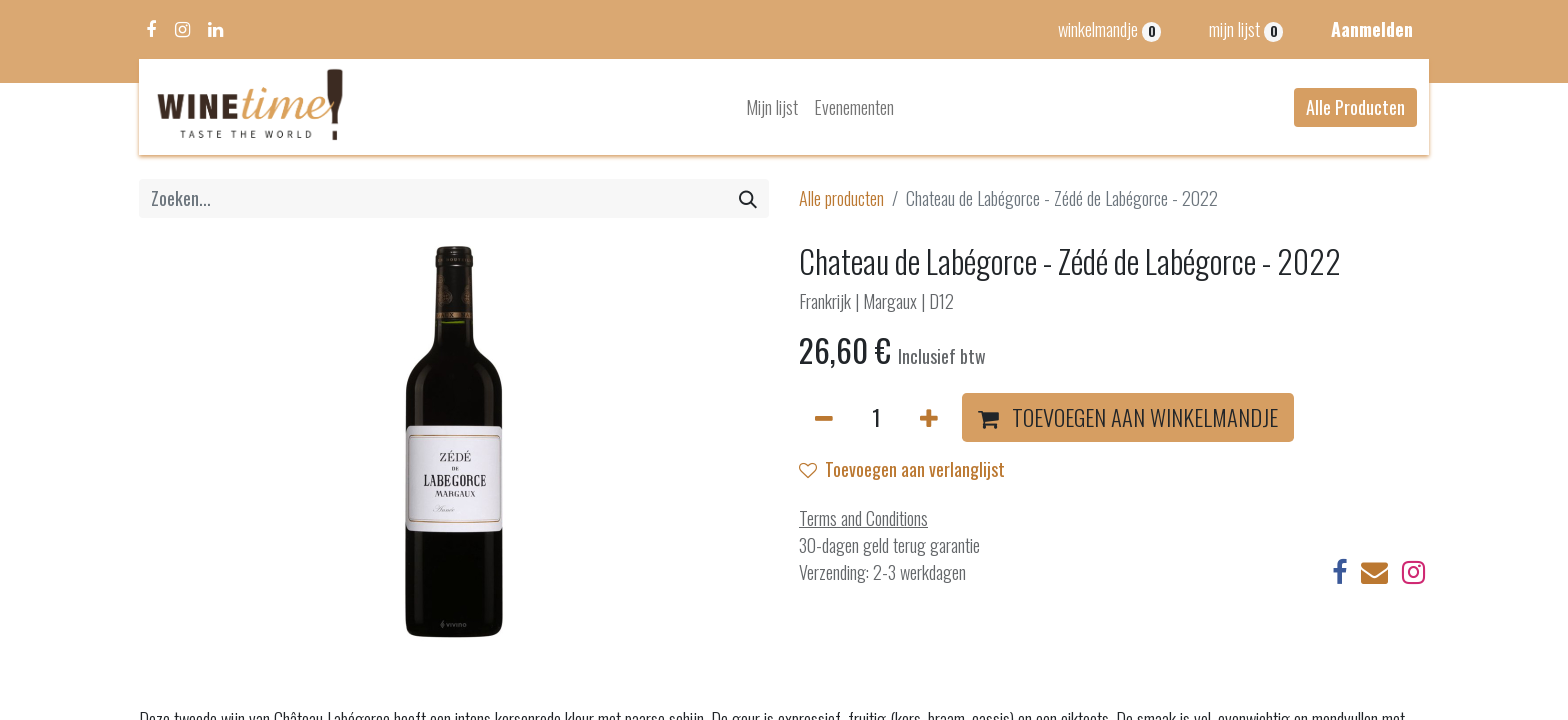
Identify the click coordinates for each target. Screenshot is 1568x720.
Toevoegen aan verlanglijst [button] (902, 469)
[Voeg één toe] (929, 418)
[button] (1128, 418)
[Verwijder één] (824, 418)
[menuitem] (772, 107)
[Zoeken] (748, 198)
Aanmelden (1372, 29)
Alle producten (841, 198)
